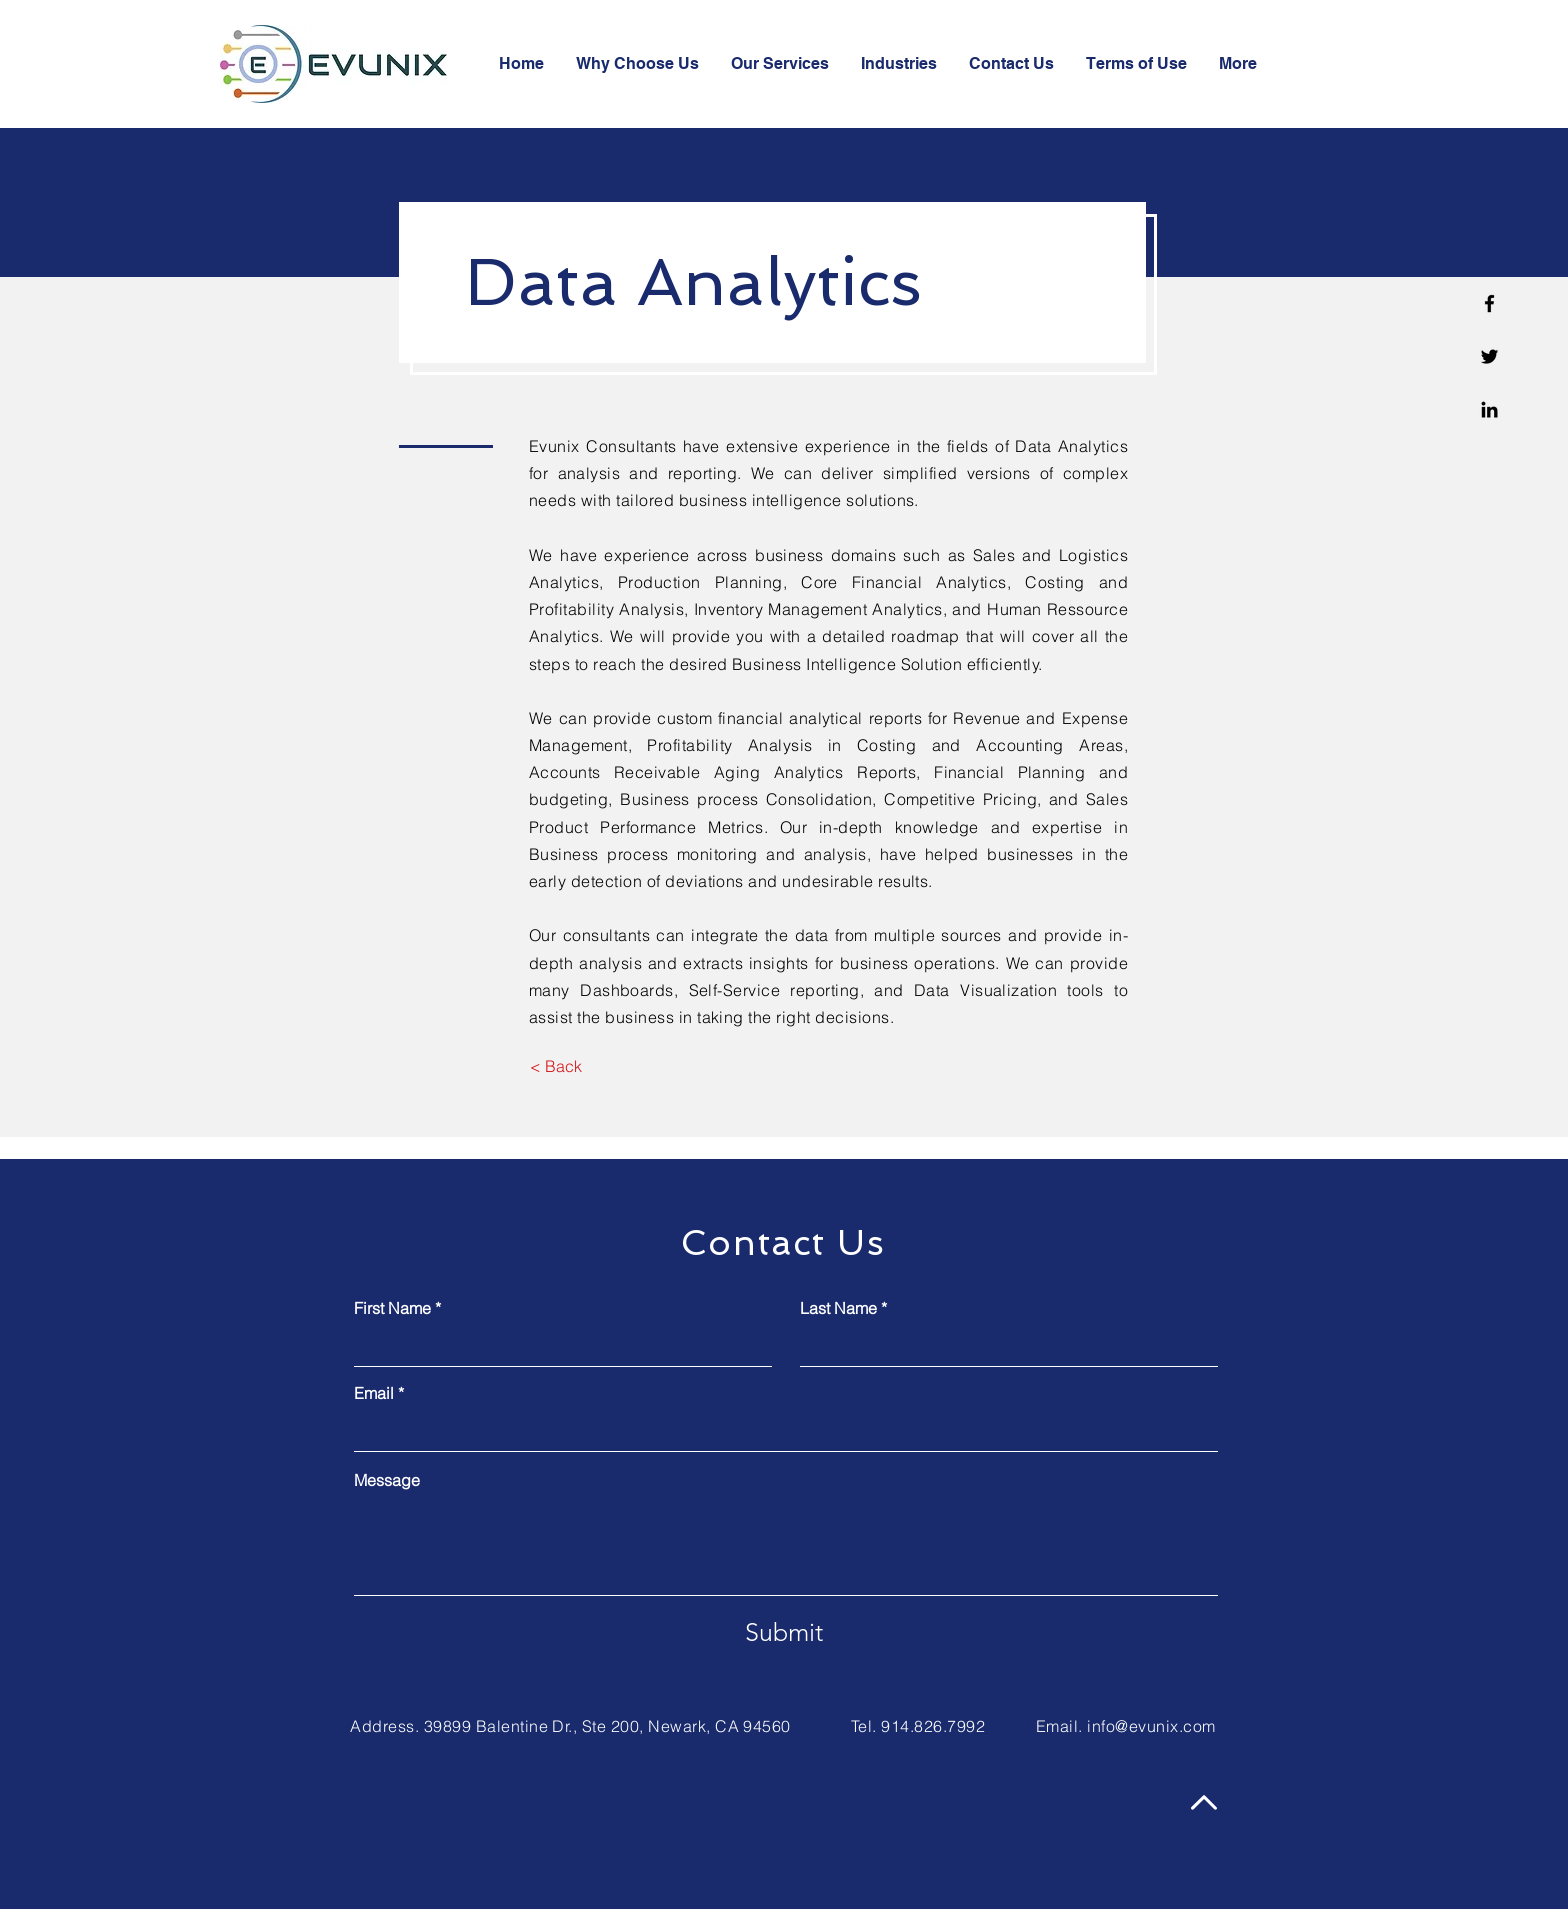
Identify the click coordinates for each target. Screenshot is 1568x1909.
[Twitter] (1489, 356)
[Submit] (784, 1632)
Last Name (838, 1308)
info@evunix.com (1151, 1726)
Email (374, 1393)
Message (387, 1480)
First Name (392, 1308)
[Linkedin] (1489, 409)
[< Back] (555, 1066)
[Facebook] (1489, 303)
